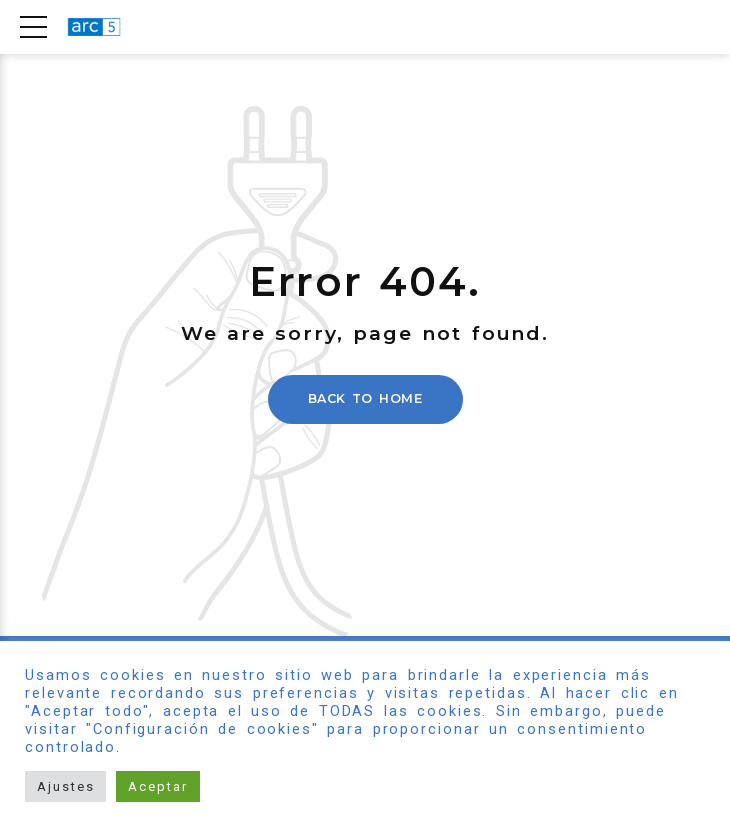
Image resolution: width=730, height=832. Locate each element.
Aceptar (157, 786)
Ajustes (65, 786)
